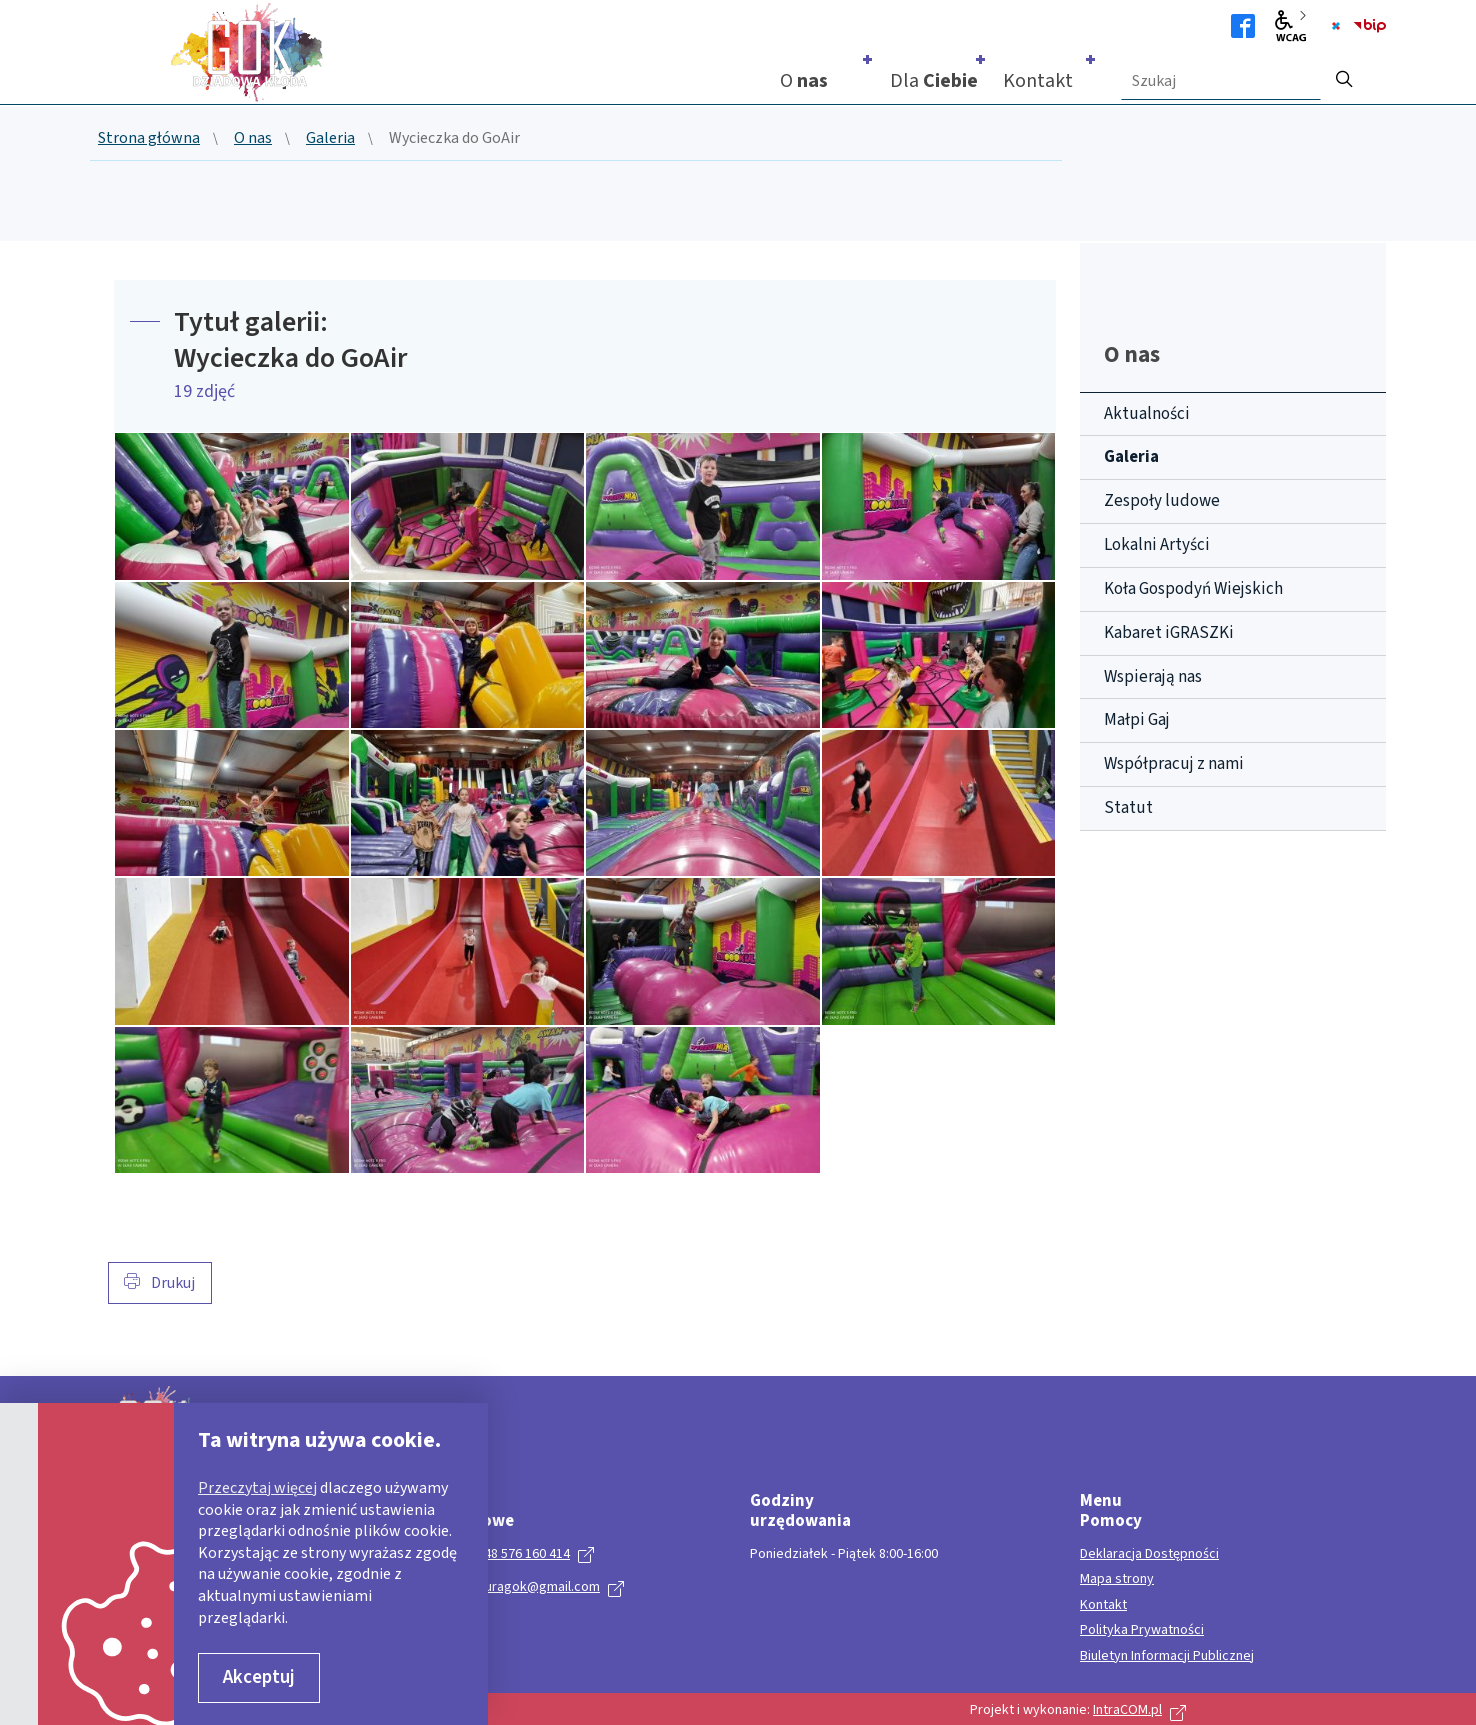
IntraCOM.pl (1127, 1710)
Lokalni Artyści (1157, 545)
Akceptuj (259, 1677)
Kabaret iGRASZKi (1169, 633)
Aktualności (1147, 414)
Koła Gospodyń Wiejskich (1193, 589)
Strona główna (149, 139)
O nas (253, 139)
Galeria (330, 139)
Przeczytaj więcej (257, 1488)
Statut (1128, 808)
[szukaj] (1344, 73)
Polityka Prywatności (1142, 1631)
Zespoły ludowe (1162, 501)
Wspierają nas (1153, 677)
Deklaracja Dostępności (1149, 1555)
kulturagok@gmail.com (531, 1587)
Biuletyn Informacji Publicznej (1167, 1657)
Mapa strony (1117, 1580)
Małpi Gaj (1137, 720)
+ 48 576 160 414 (522, 1554)
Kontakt (1103, 1606)
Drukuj (159, 1283)
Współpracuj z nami (1174, 764)
